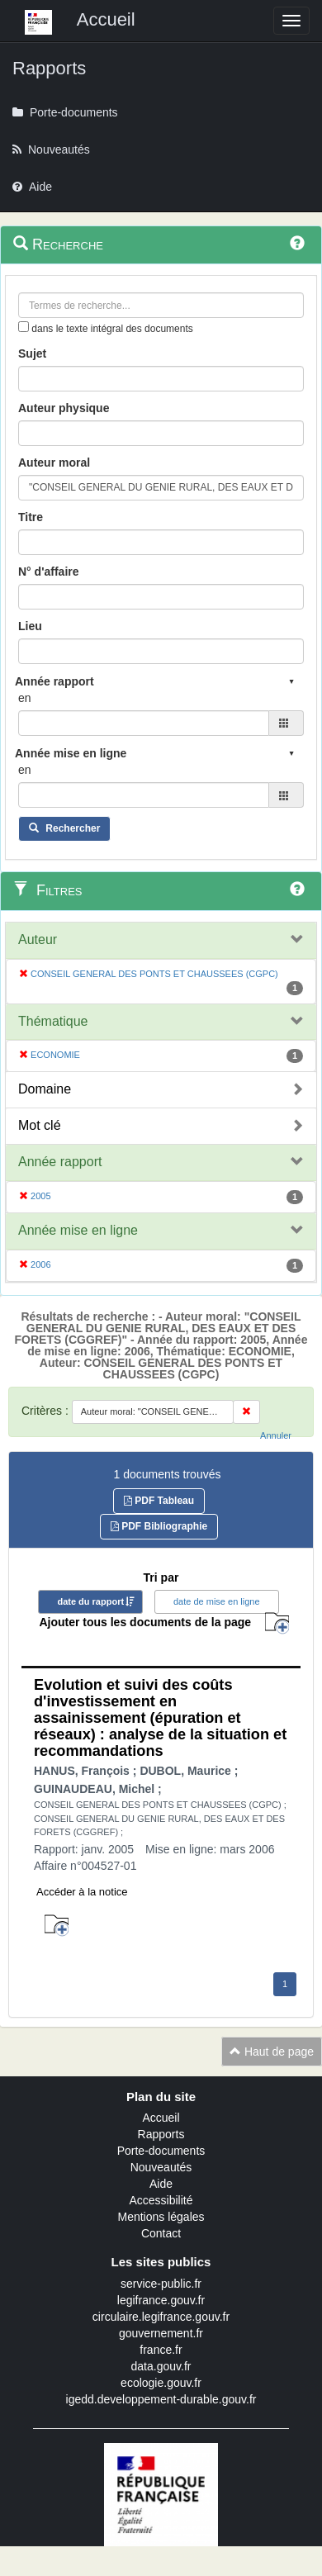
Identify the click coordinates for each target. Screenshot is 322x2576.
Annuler (275, 1435)
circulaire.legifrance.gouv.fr (161, 2316)
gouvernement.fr (161, 2333)
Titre (30, 517)
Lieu (30, 626)
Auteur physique (63, 408)
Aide (161, 2183)
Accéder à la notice (82, 1892)
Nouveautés (161, 2167)
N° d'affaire (48, 571)
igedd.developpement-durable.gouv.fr (161, 2399)
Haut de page (272, 2051)
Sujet (32, 353)
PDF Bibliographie (159, 1526)
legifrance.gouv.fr (161, 2300)
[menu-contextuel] (23, 326)
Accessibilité (160, 2200)
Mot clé (39, 1125)
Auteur (37, 939)
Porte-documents (161, 2150)
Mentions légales (160, 2216)
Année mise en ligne (78, 1230)
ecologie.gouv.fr (161, 2382)
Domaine (44, 1089)
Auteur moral (54, 462)
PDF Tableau (159, 1500)
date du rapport (90, 1601)
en (24, 697)
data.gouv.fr (161, 2366)
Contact (161, 2233)
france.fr (161, 2349)
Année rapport (60, 1162)
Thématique (53, 1021)
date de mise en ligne (216, 1601)
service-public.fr (161, 2283)
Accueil (160, 2117)
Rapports (161, 2134)
